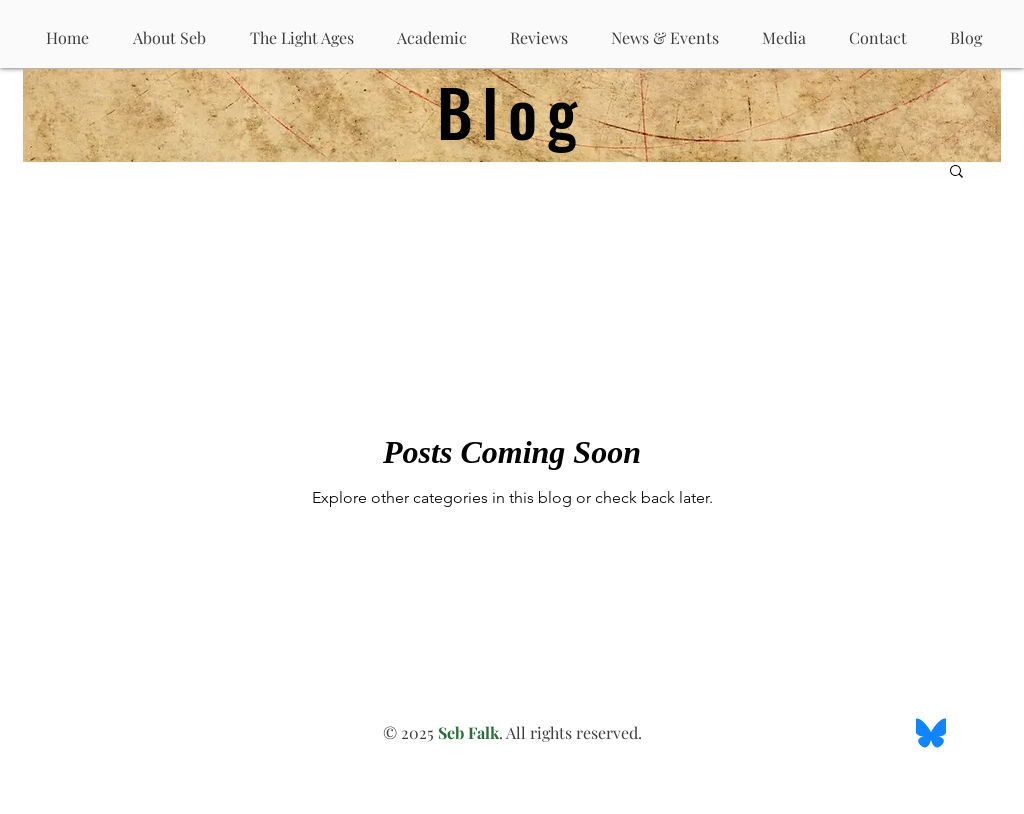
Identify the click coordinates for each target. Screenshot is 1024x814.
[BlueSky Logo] (931, 733)
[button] (956, 172)
